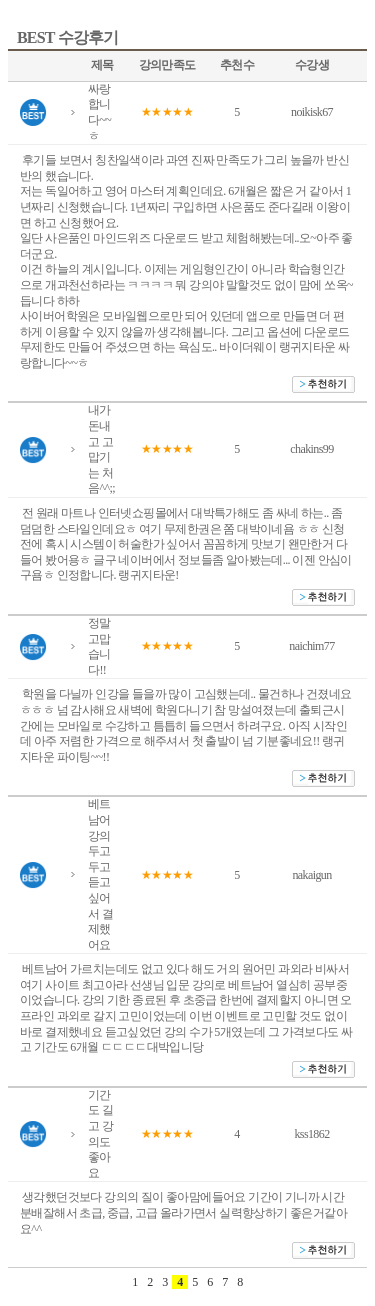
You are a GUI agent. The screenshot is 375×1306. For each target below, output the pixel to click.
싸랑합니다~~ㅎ (99, 112)
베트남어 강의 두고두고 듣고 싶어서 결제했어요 (100, 874)
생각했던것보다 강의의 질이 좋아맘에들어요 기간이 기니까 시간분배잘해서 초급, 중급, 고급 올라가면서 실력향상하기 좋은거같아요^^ (183, 1212)
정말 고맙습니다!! (99, 646)
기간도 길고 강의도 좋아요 (100, 1134)
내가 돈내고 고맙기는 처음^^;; (101, 449)
